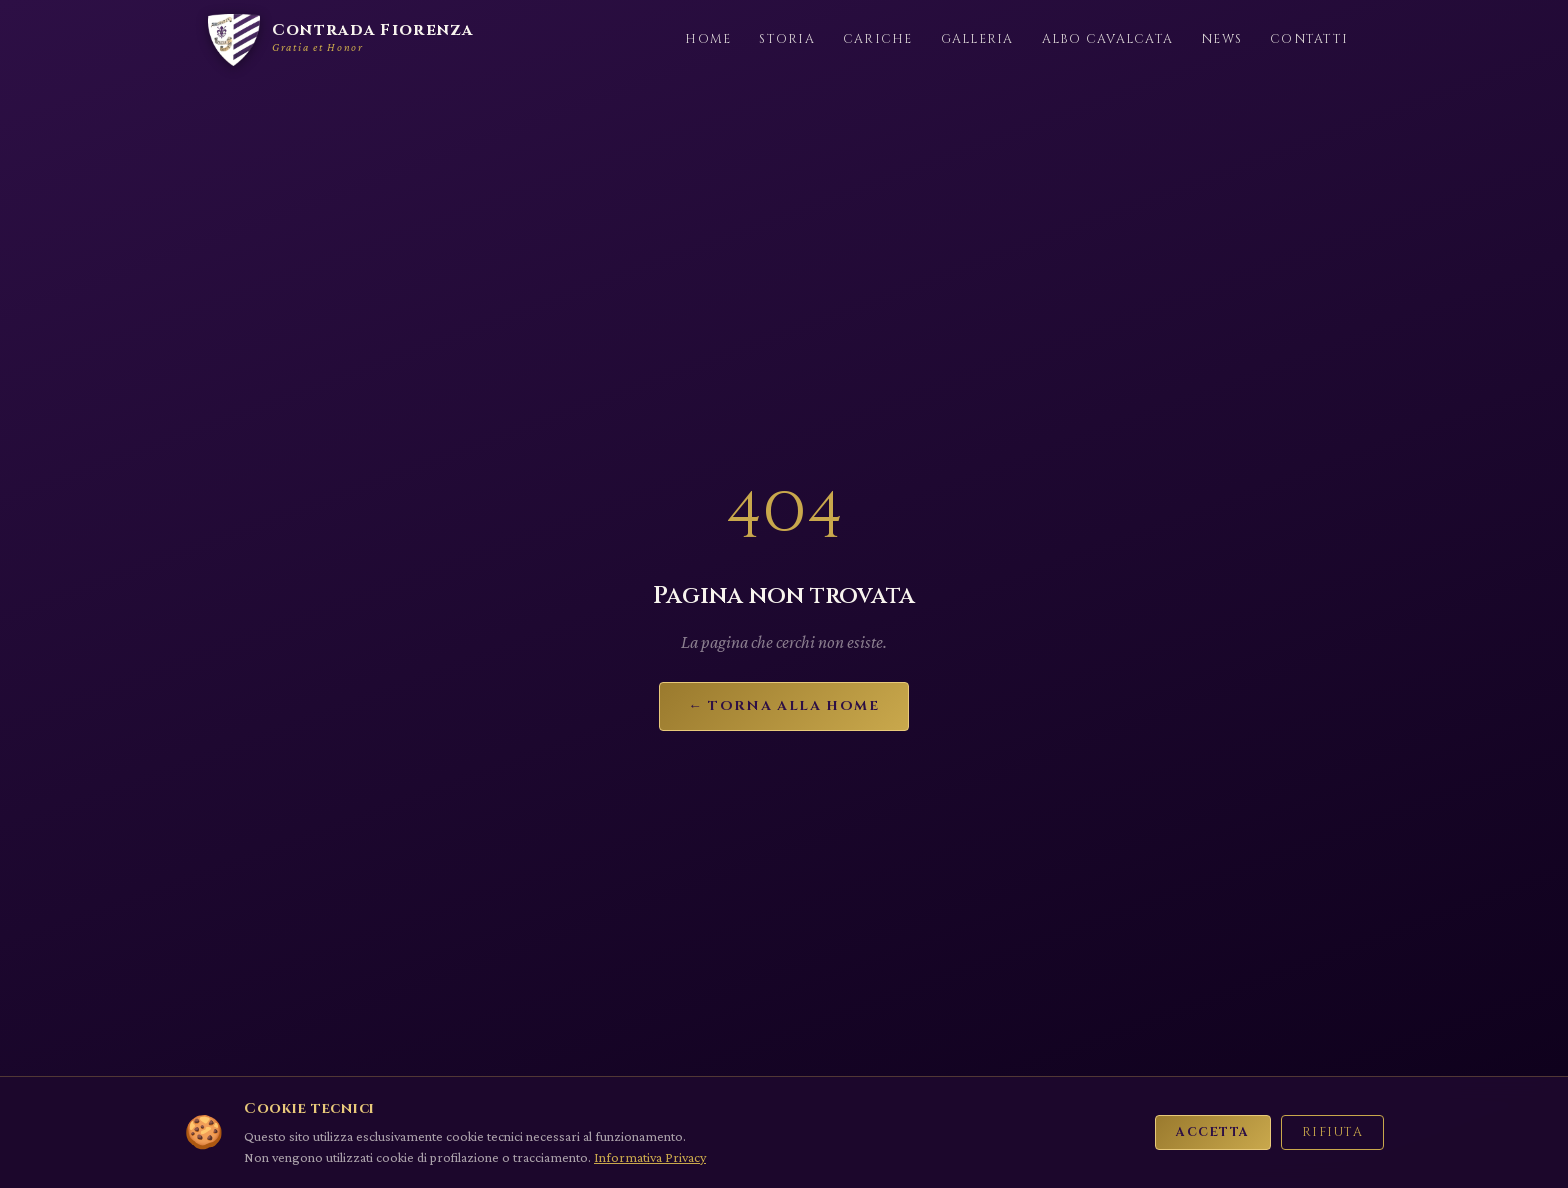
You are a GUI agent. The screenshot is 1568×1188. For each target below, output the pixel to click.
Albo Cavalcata (1107, 39)
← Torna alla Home (783, 706)
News (1221, 39)
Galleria (977, 39)
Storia (787, 39)
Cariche (878, 39)
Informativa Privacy (650, 1157)
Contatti (1309, 39)
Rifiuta (1332, 1132)
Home (708, 39)
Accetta (1212, 1132)
